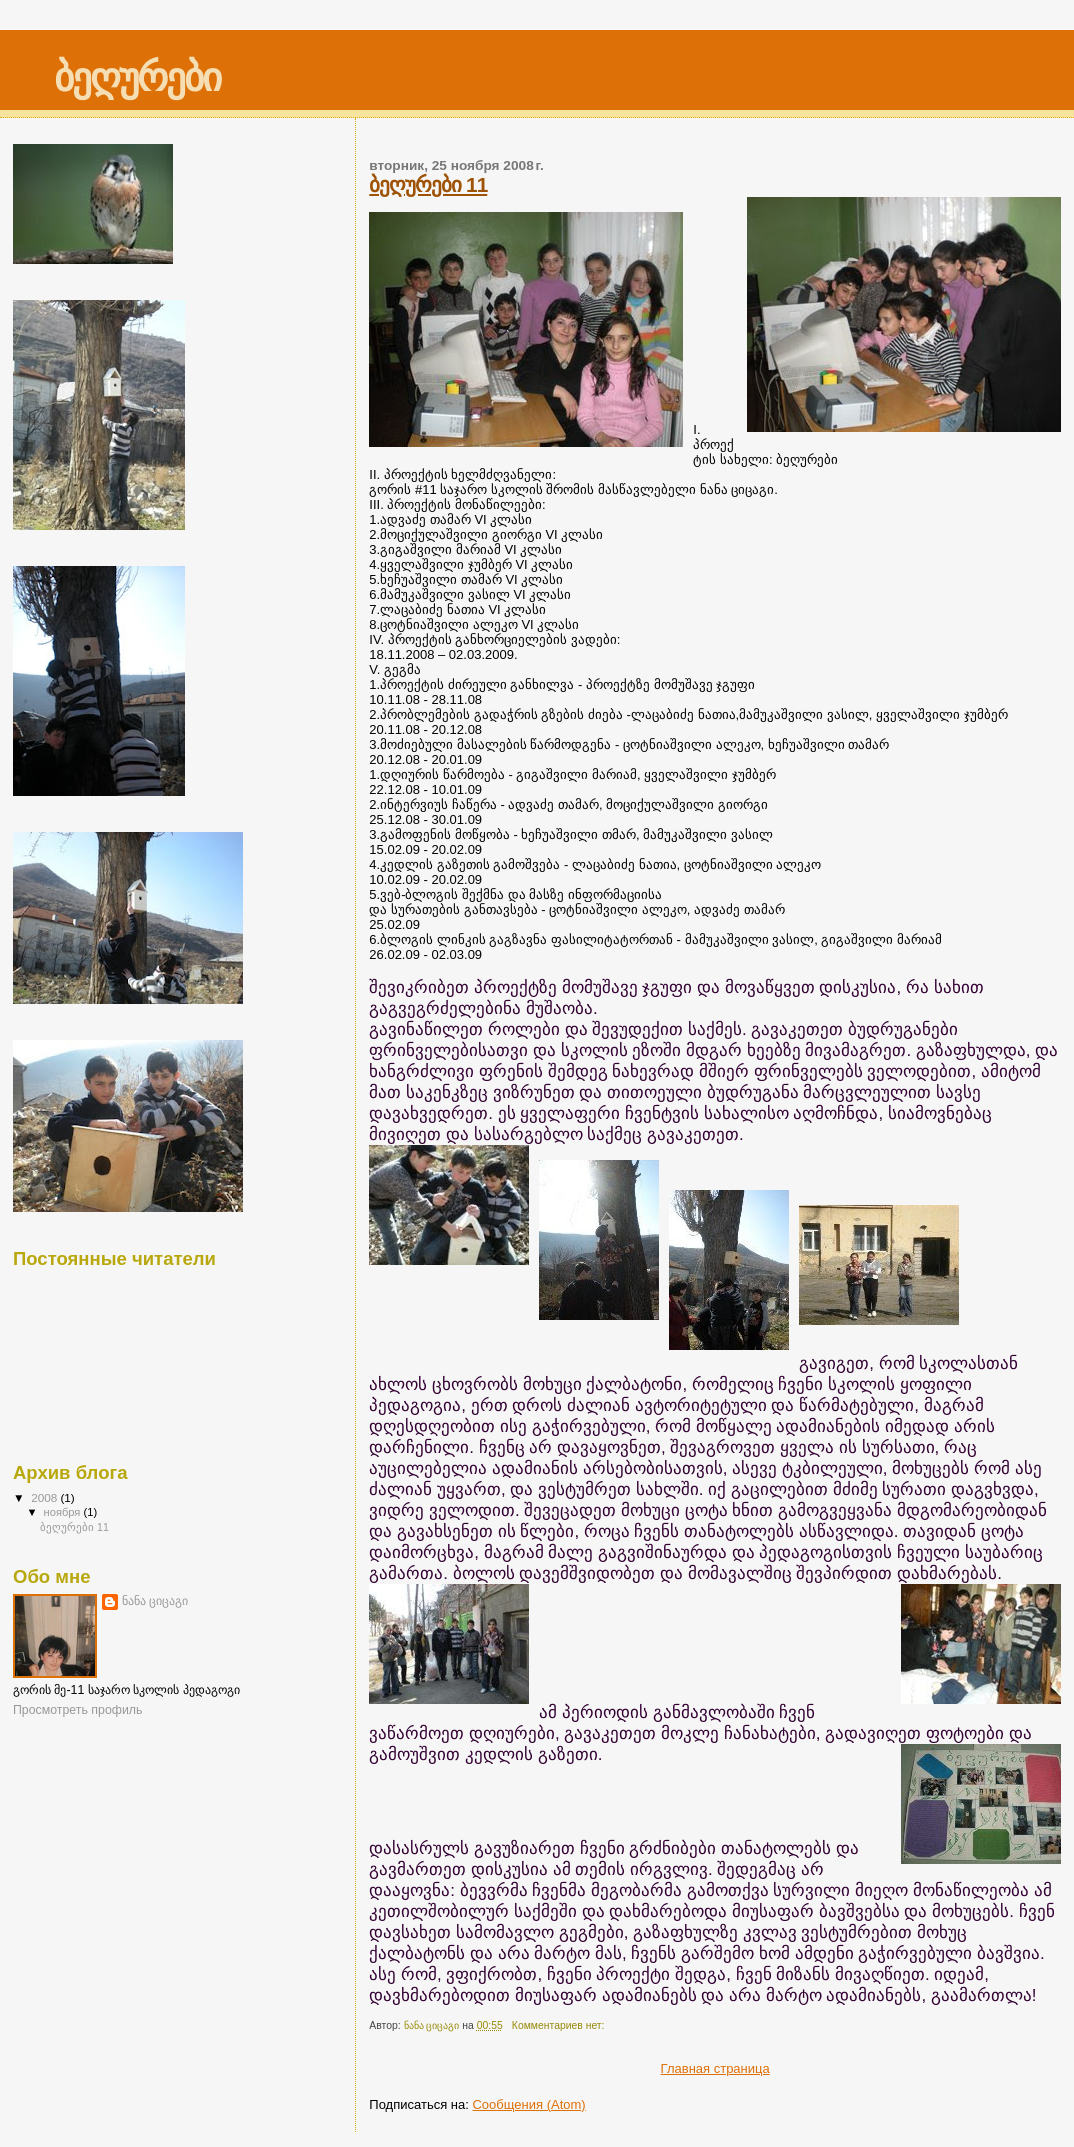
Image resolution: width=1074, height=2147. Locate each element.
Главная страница (715, 2068)
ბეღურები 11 (428, 184)
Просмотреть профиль (77, 1710)
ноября (64, 1512)
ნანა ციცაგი (155, 1601)
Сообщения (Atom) (528, 2104)
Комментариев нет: (560, 2025)
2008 (45, 1497)
